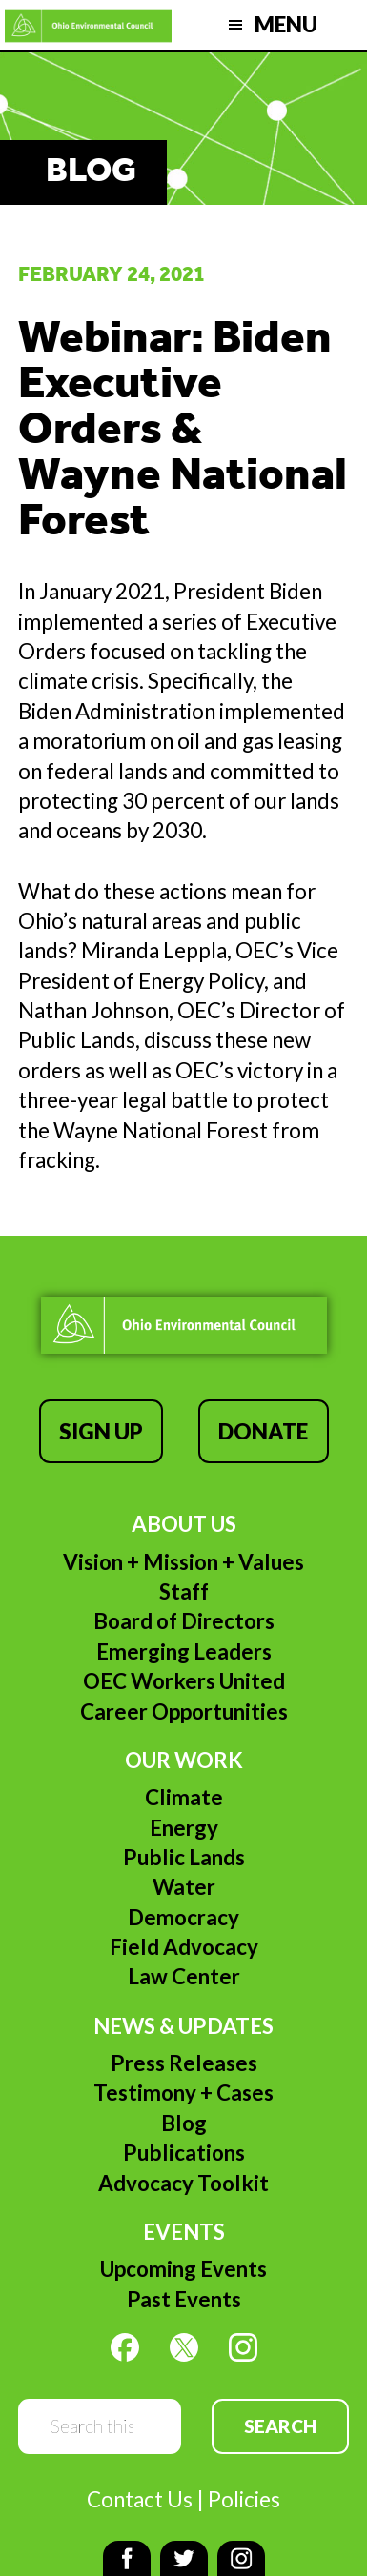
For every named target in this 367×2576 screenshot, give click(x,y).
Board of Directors (184, 1621)
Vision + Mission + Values (183, 1562)
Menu (286, 24)
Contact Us (140, 2499)
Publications (184, 2152)
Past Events (184, 2299)
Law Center (184, 1976)
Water (184, 1887)
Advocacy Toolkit (183, 2183)
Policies (244, 2499)
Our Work (184, 1760)
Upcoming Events (183, 2269)
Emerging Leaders (184, 1651)
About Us (184, 1524)
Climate (184, 1797)
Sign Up (101, 1431)
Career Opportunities (184, 1711)
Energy (184, 1828)
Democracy (183, 1917)
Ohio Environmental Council (88, 25)
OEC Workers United (184, 1681)
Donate (263, 1431)
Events (184, 2231)
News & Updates (183, 2026)
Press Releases (184, 2063)
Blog (184, 2123)
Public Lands (184, 1857)
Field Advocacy (184, 1947)
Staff (184, 1591)
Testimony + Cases (183, 2092)
